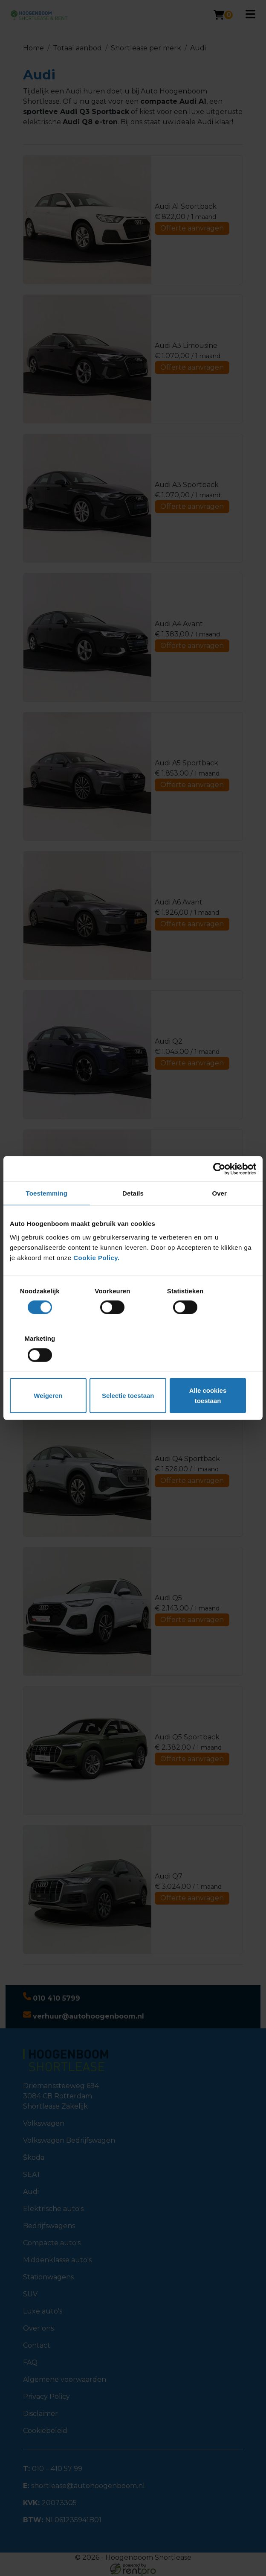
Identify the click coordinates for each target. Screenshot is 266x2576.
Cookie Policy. (96, 1286)
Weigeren (49, 1371)
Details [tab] (133, 1222)
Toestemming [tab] (47, 1222)
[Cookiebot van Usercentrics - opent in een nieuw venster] (219, 1197)
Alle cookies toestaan (216, 1371)
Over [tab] (219, 1222)
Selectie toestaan (133, 1371)
